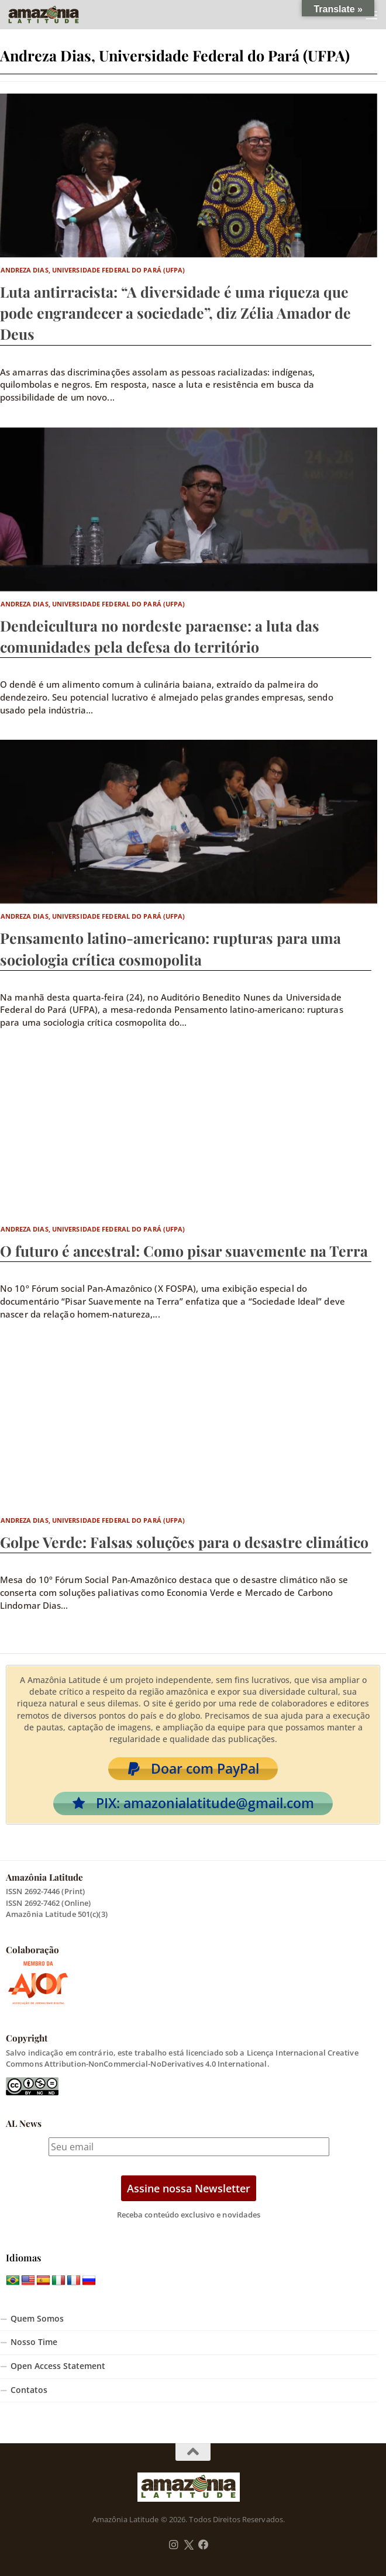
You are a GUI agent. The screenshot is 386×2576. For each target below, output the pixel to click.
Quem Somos (37, 2318)
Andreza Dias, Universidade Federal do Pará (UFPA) (93, 269)
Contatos (29, 2390)
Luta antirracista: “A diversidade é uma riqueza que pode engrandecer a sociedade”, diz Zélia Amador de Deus (175, 312)
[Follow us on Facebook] (203, 2545)
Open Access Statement (58, 2366)
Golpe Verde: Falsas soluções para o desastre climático (184, 1541)
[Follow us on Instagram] (173, 2545)
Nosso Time (34, 2342)
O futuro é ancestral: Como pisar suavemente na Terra (184, 1250)
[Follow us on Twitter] (189, 2545)
